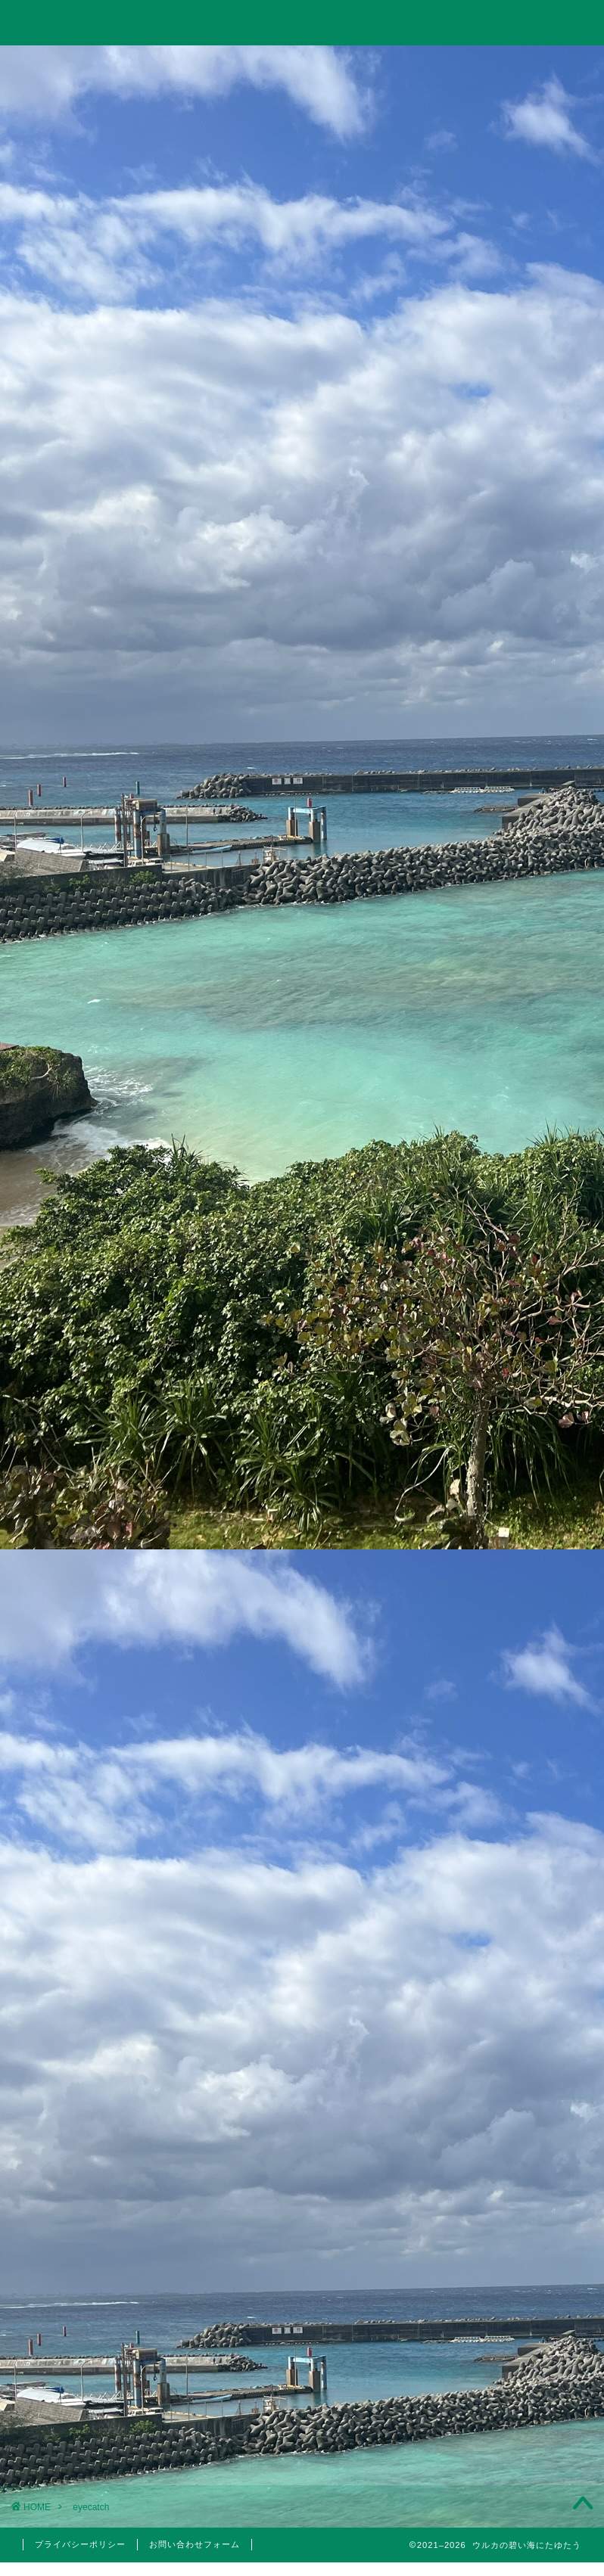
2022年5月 (511, 2228)
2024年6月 (511, 1998)
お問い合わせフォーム (194, 2544)
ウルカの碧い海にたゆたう (302, 21)
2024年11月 (511, 1961)
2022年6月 (511, 2190)
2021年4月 (511, 2420)
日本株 (520, 1655)
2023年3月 (511, 2113)
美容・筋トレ (415, 65)
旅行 (298, 65)
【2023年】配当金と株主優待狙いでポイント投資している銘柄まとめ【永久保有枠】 (509, 1238)
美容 (511, 1837)
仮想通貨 (511, 1531)
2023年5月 (511, 2075)
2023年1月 (511, 2152)
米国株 (520, 1673)
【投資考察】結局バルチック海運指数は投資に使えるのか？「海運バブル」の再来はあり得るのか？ (507, 886)
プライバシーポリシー (80, 2544)
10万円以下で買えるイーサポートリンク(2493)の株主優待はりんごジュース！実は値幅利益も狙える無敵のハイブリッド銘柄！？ (508, 1365)
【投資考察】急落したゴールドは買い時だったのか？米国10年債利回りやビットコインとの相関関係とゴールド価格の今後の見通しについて (508, 1023)
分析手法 (520, 1637)
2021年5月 (511, 2381)
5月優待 (520, 1802)
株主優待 (511, 1773)
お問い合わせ (532, 69)
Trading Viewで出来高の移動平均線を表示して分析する (508, 1140)
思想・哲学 (511, 1569)
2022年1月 (511, 2343)
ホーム (72, 65)
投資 (185, 65)
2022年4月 (511, 2267)
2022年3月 (511, 2305)
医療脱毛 (520, 1857)
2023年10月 (511, 2037)
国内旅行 (520, 1737)
